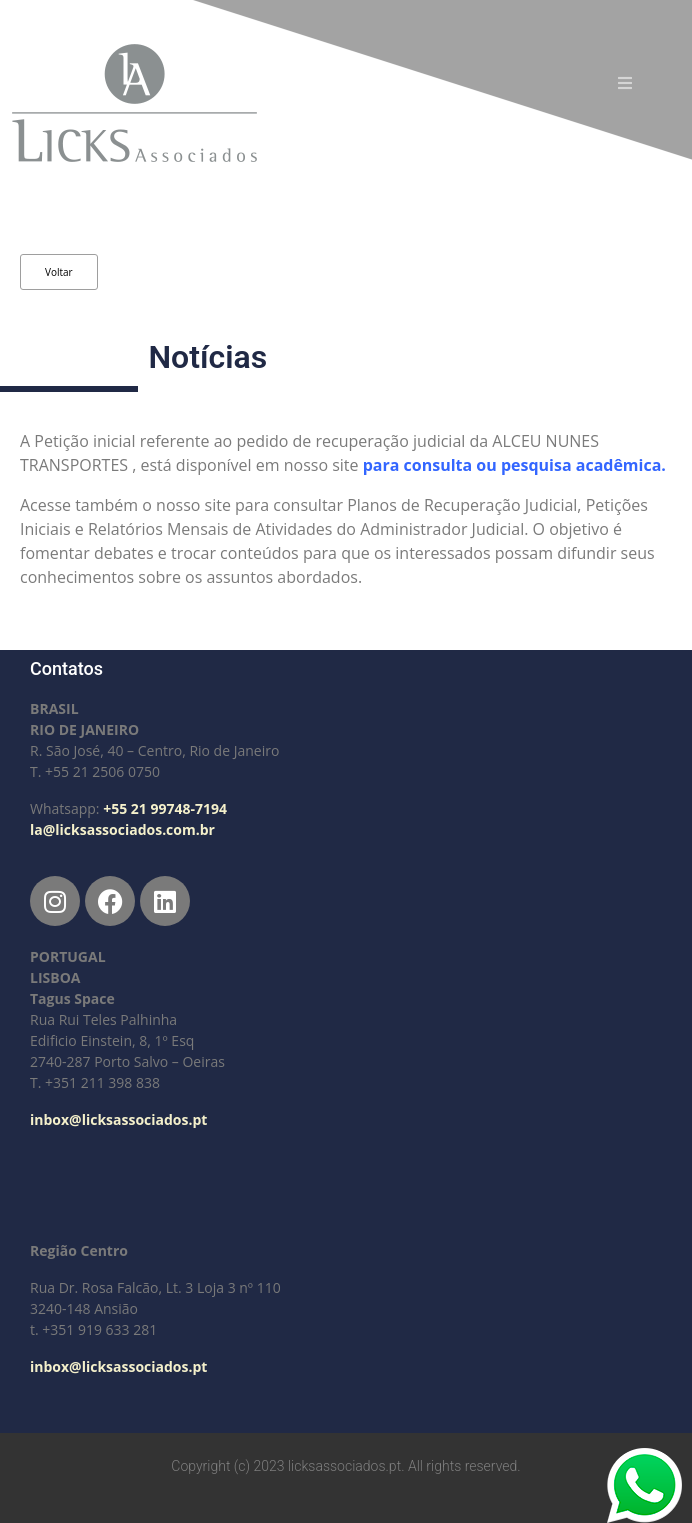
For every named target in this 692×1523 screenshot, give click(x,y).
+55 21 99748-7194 (165, 808)
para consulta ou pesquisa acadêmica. (516, 465)
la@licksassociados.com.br (122, 829)
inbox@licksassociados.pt (118, 1119)
